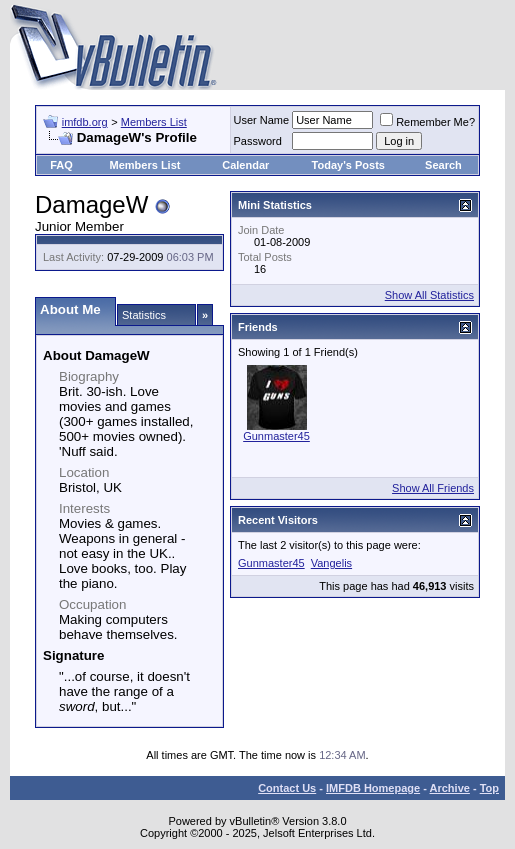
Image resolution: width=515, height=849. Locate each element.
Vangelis (331, 563)
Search (443, 165)
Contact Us (287, 788)
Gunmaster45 (276, 436)
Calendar (245, 165)
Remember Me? (427, 122)
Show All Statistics (429, 295)
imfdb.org (85, 122)
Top (489, 788)
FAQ (61, 165)
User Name (262, 120)
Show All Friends (433, 488)
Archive (450, 788)
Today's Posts (348, 165)
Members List (154, 122)
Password (258, 141)
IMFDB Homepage (373, 788)
